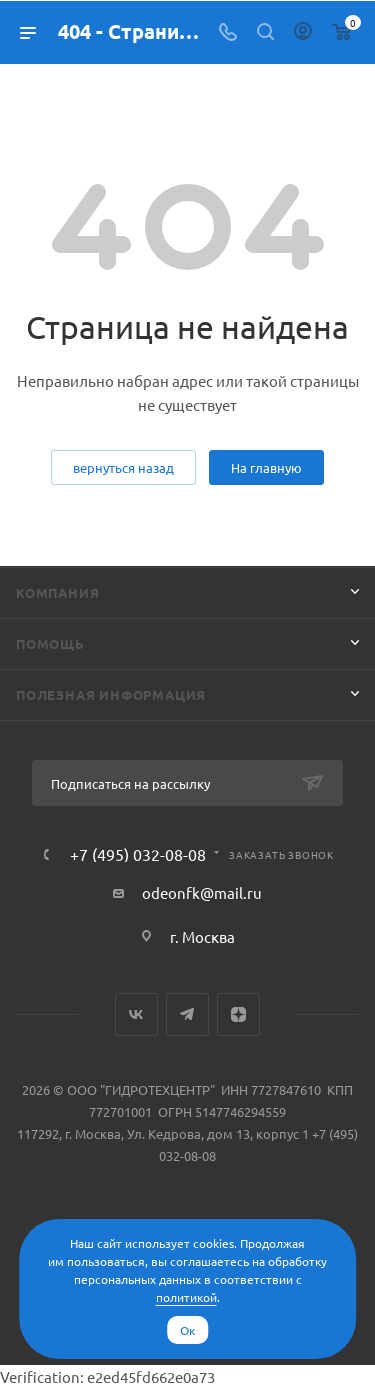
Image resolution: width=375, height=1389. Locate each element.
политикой (186, 1297)
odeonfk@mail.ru (202, 892)
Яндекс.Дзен (238, 1014)
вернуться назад (123, 467)
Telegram (187, 1014)
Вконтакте (136, 1014)
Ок (187, 1330)
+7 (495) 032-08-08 (138, 854)
